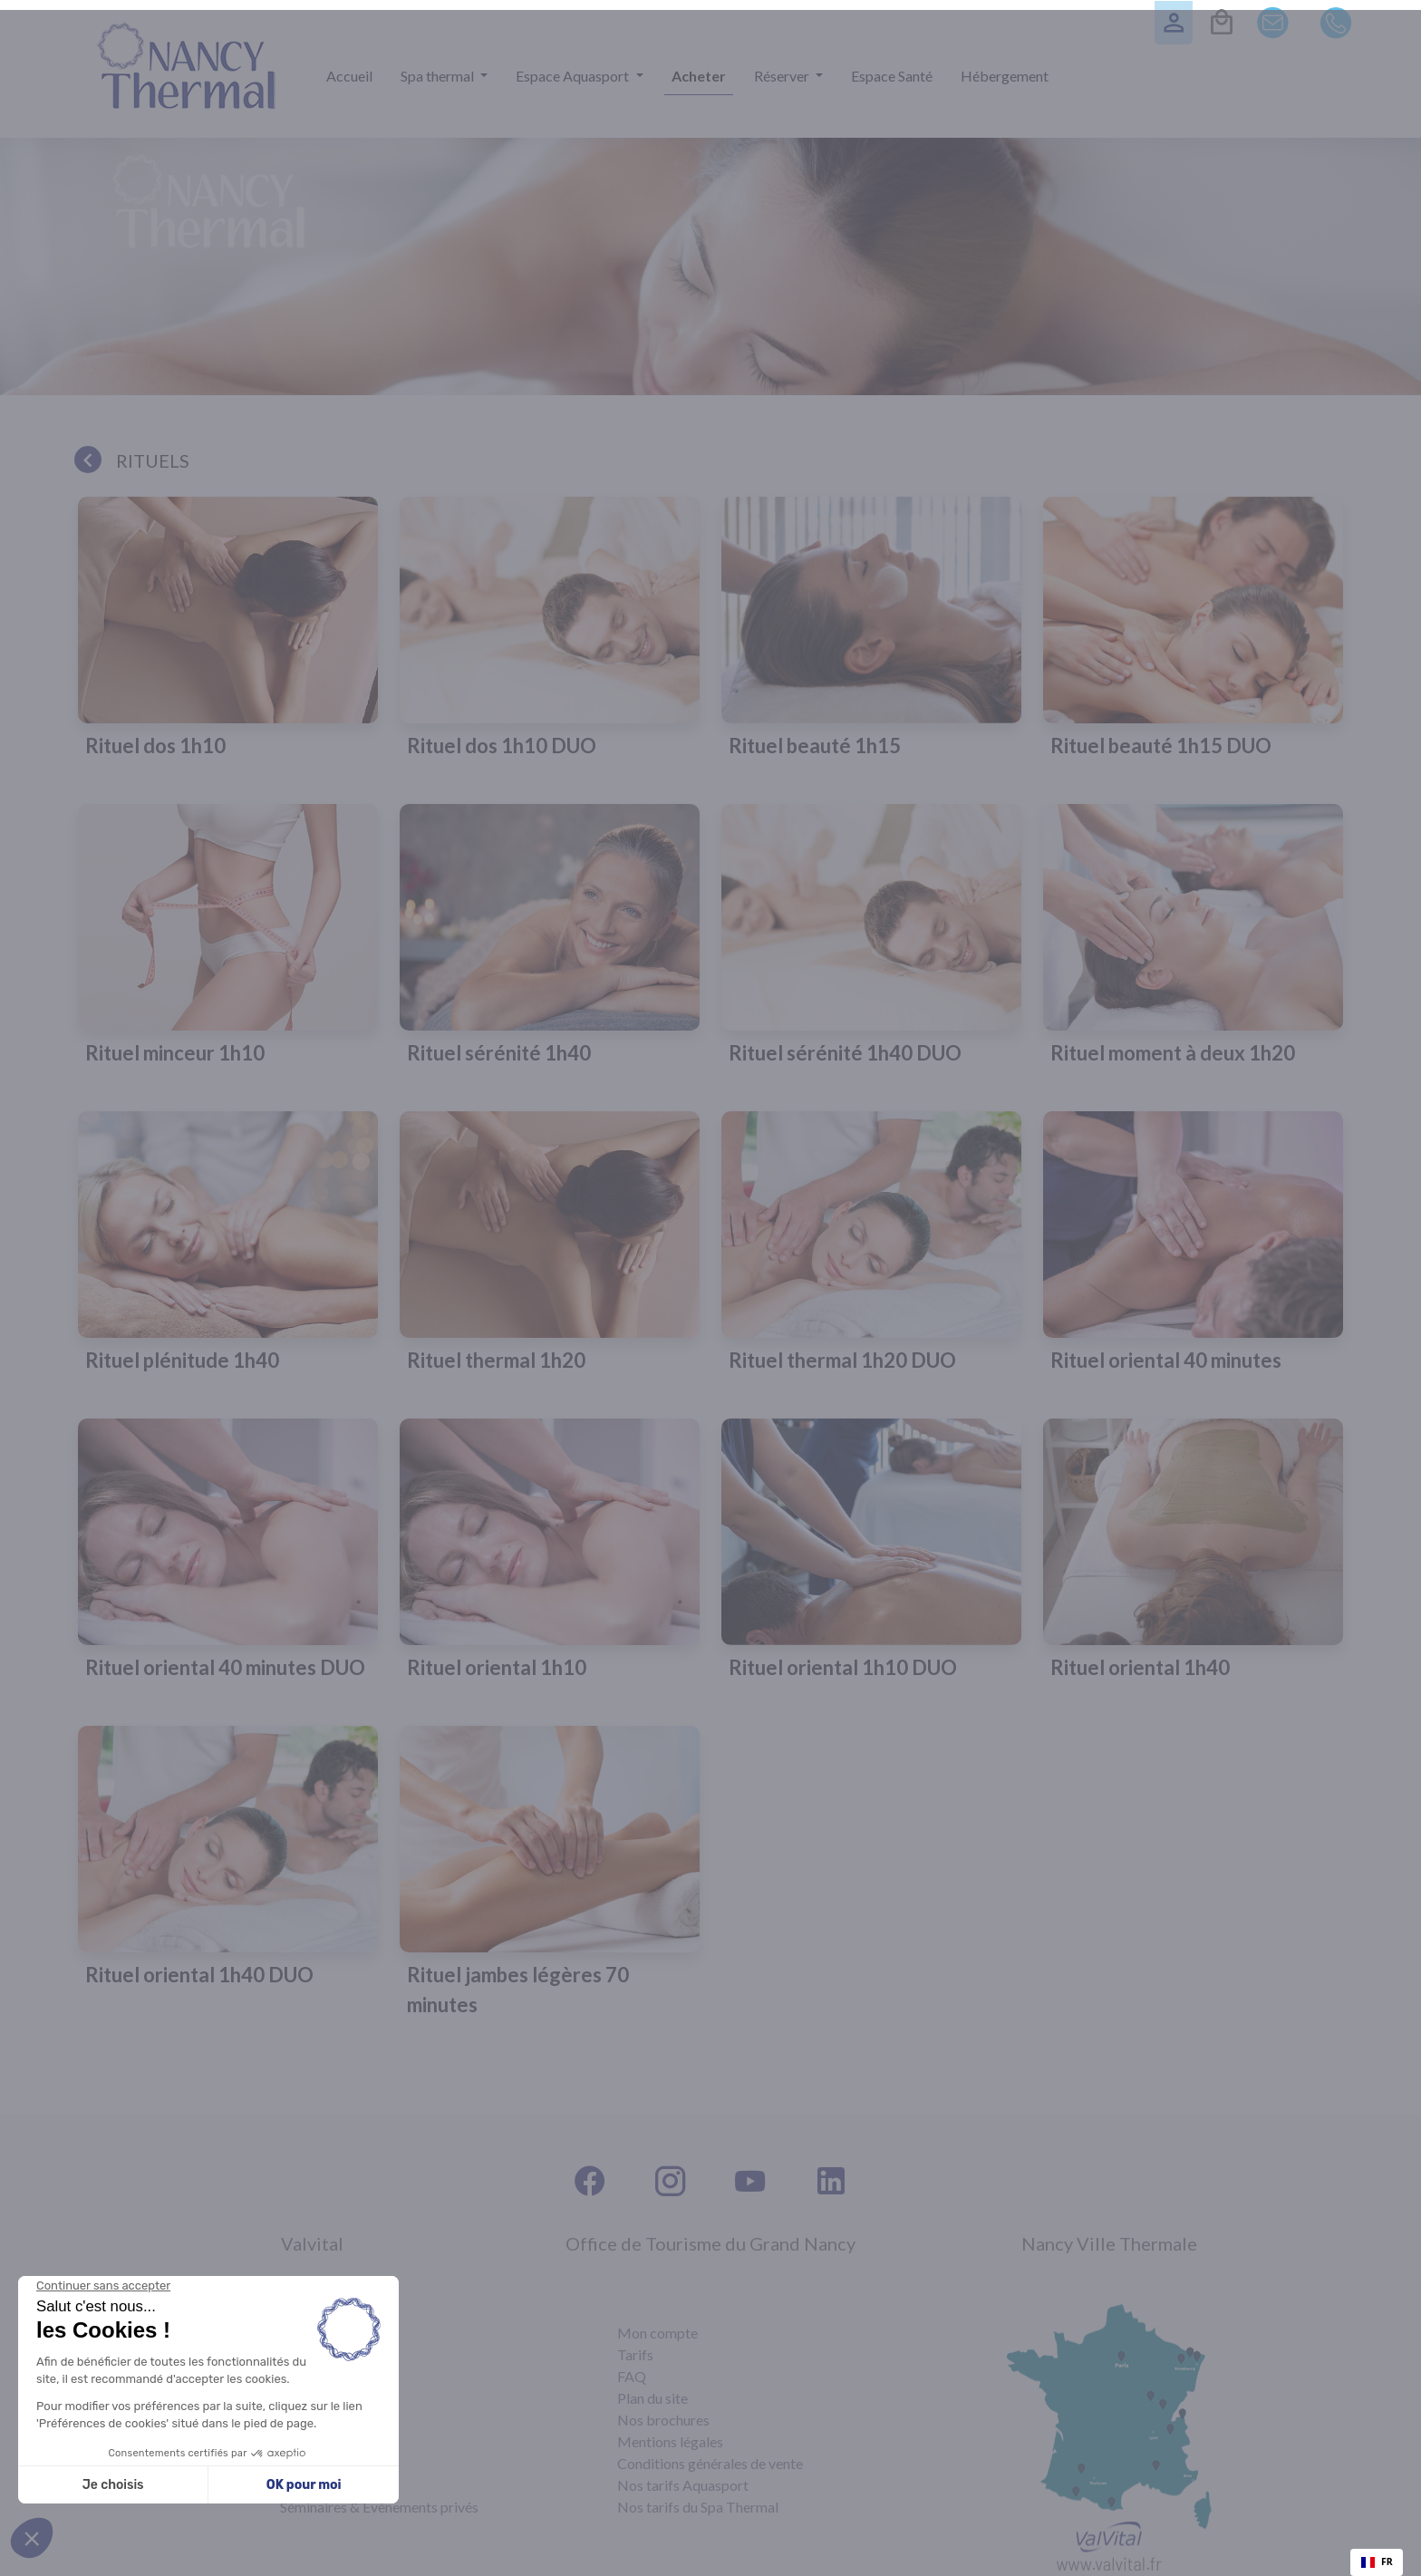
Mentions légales (670, 2441)
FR (1377, 2561)
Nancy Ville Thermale (1109, 2243)
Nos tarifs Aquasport (683, 2485)
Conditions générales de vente (710, 2463)
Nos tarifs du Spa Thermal (697, 2506)
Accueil (349, 75)
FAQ (631, 2376)
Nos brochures (663, 2419)
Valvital (312, 2243)
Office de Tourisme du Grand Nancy (711, 2243)
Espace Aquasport (574, 75)
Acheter (699, 75)
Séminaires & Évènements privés (379, 2506)
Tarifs (635, 2354)
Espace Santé (892, 75)
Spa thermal (439, 75)
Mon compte (657, 2332)
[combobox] (1376, 2562)
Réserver (783, 75)
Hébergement (1005, 75)
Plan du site (652, 2398)
